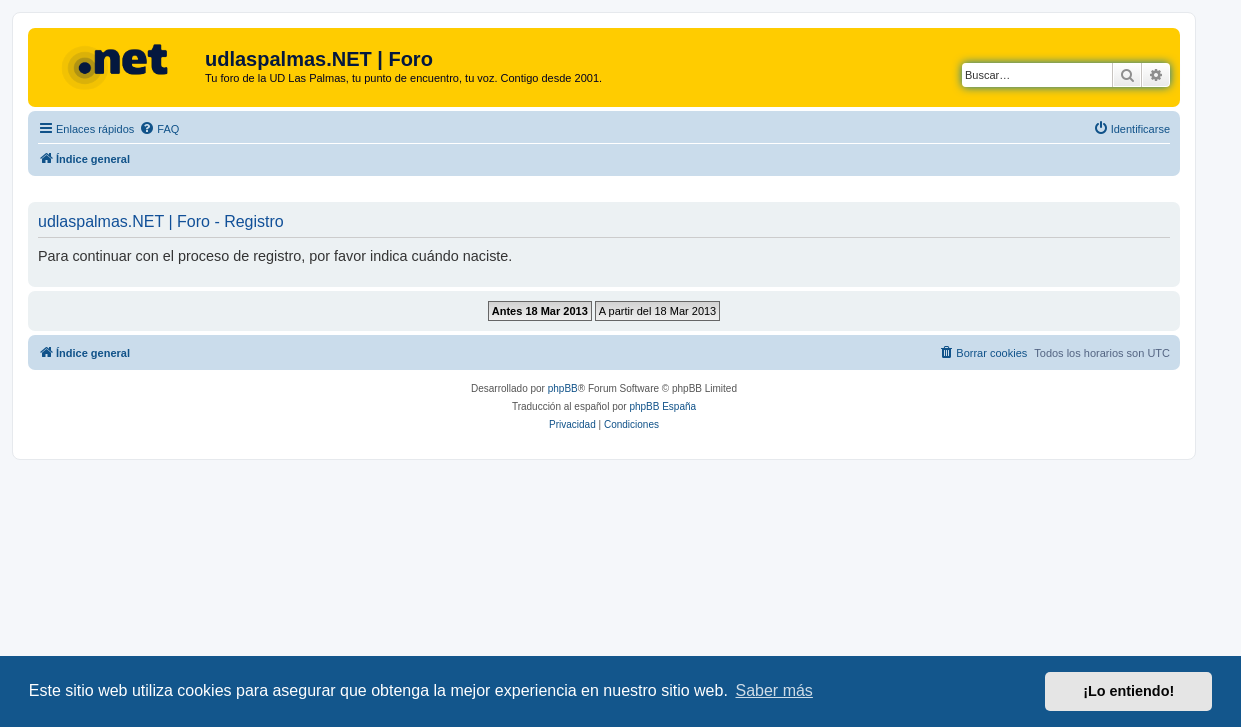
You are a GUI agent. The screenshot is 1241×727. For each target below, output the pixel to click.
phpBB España (662, 406)
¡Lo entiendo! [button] (1128, 691)
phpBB (563, 388)
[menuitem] (159, 129)
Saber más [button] (774, 690)
